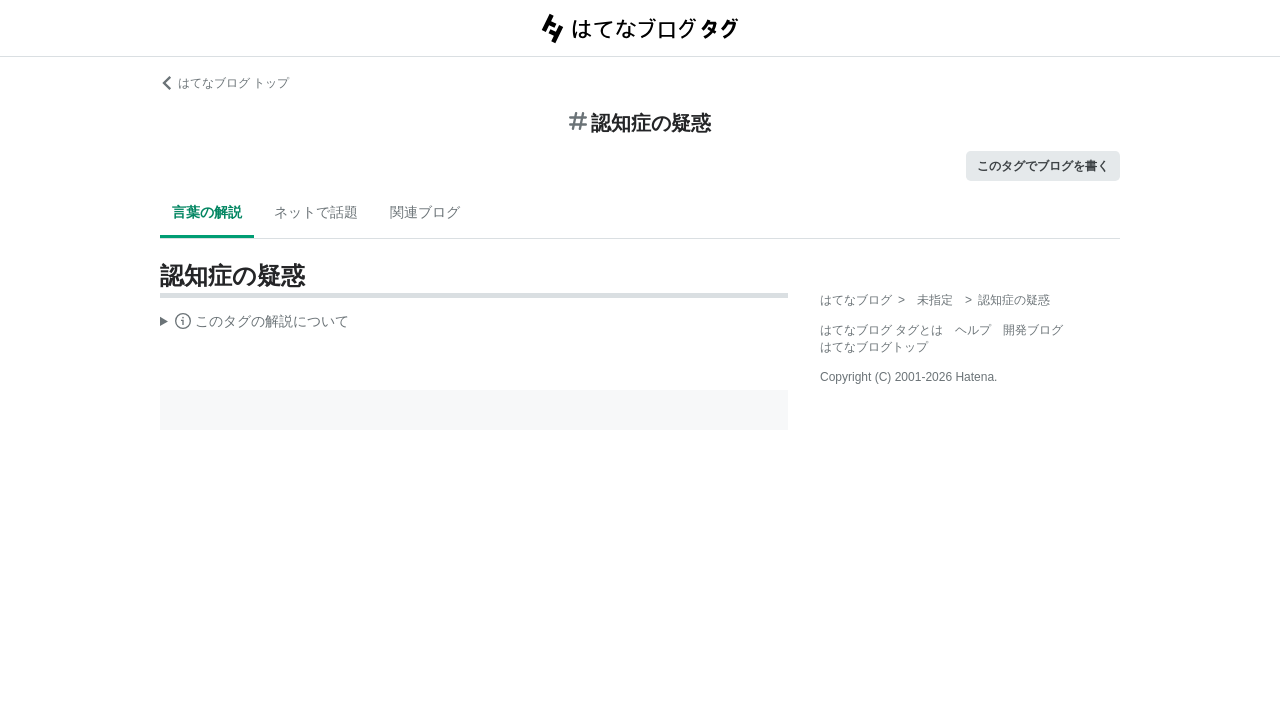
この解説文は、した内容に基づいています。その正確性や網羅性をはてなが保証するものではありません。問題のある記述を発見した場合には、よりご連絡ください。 (254, 324)
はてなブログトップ (874, 347)
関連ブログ (425, 212)
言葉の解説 (207, 212)
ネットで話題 (316, 212)
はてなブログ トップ (224, 83)
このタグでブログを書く (1043, 166)
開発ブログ (1033, 330)
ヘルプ (973, 330)
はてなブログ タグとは (881, 330)
